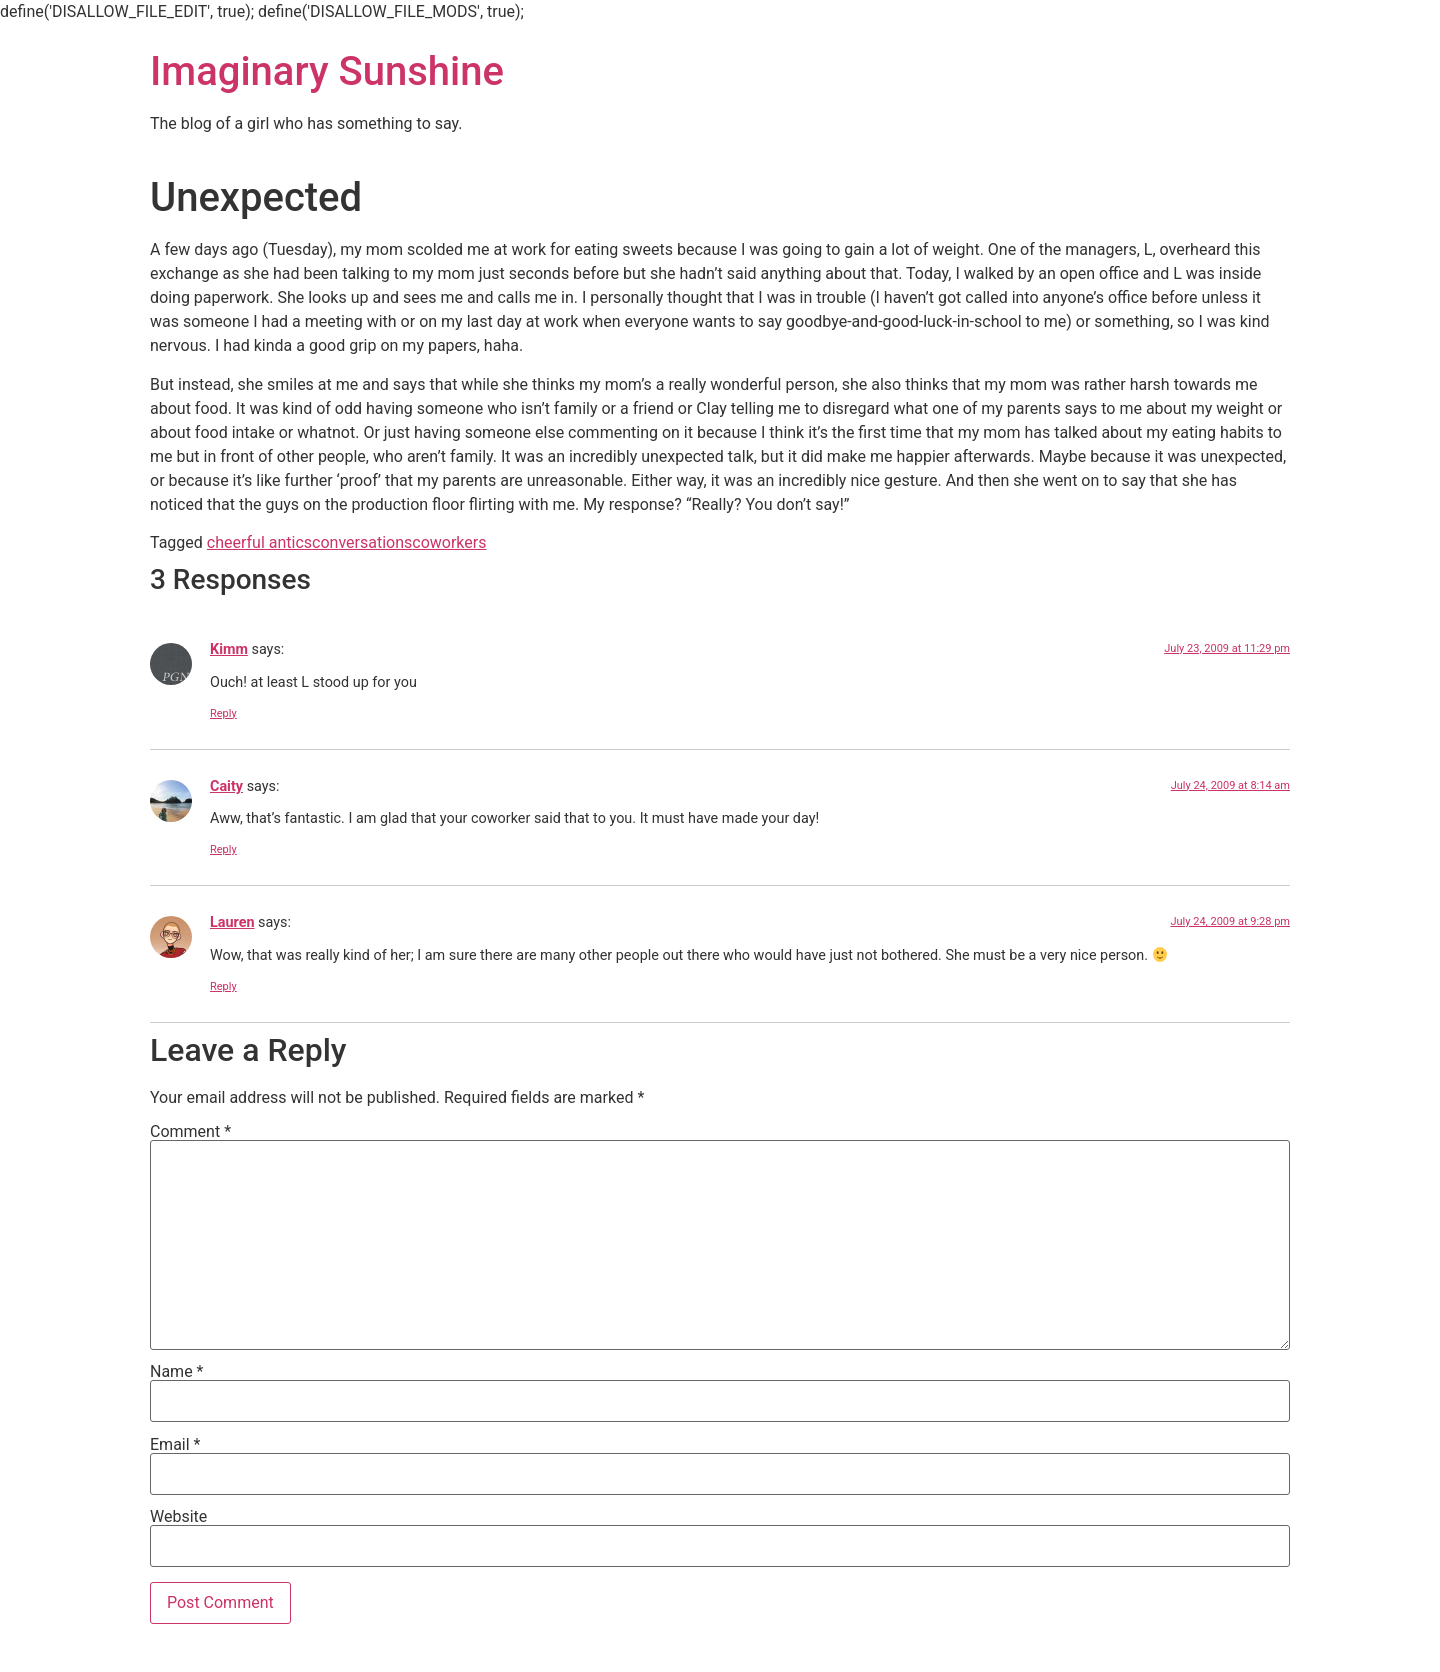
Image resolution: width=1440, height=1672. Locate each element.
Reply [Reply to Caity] (223, 849)
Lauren (232, 922)
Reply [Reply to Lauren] (223, 986)
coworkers (449, 542)
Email (175, 1445)
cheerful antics (259, 542)
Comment (190, 1132)
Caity (226, 786)
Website (178, 1517)
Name (177, 1372)
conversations (362, 542)
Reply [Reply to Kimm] (223, 713)
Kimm (229, 649)
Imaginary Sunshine (327, 71)
